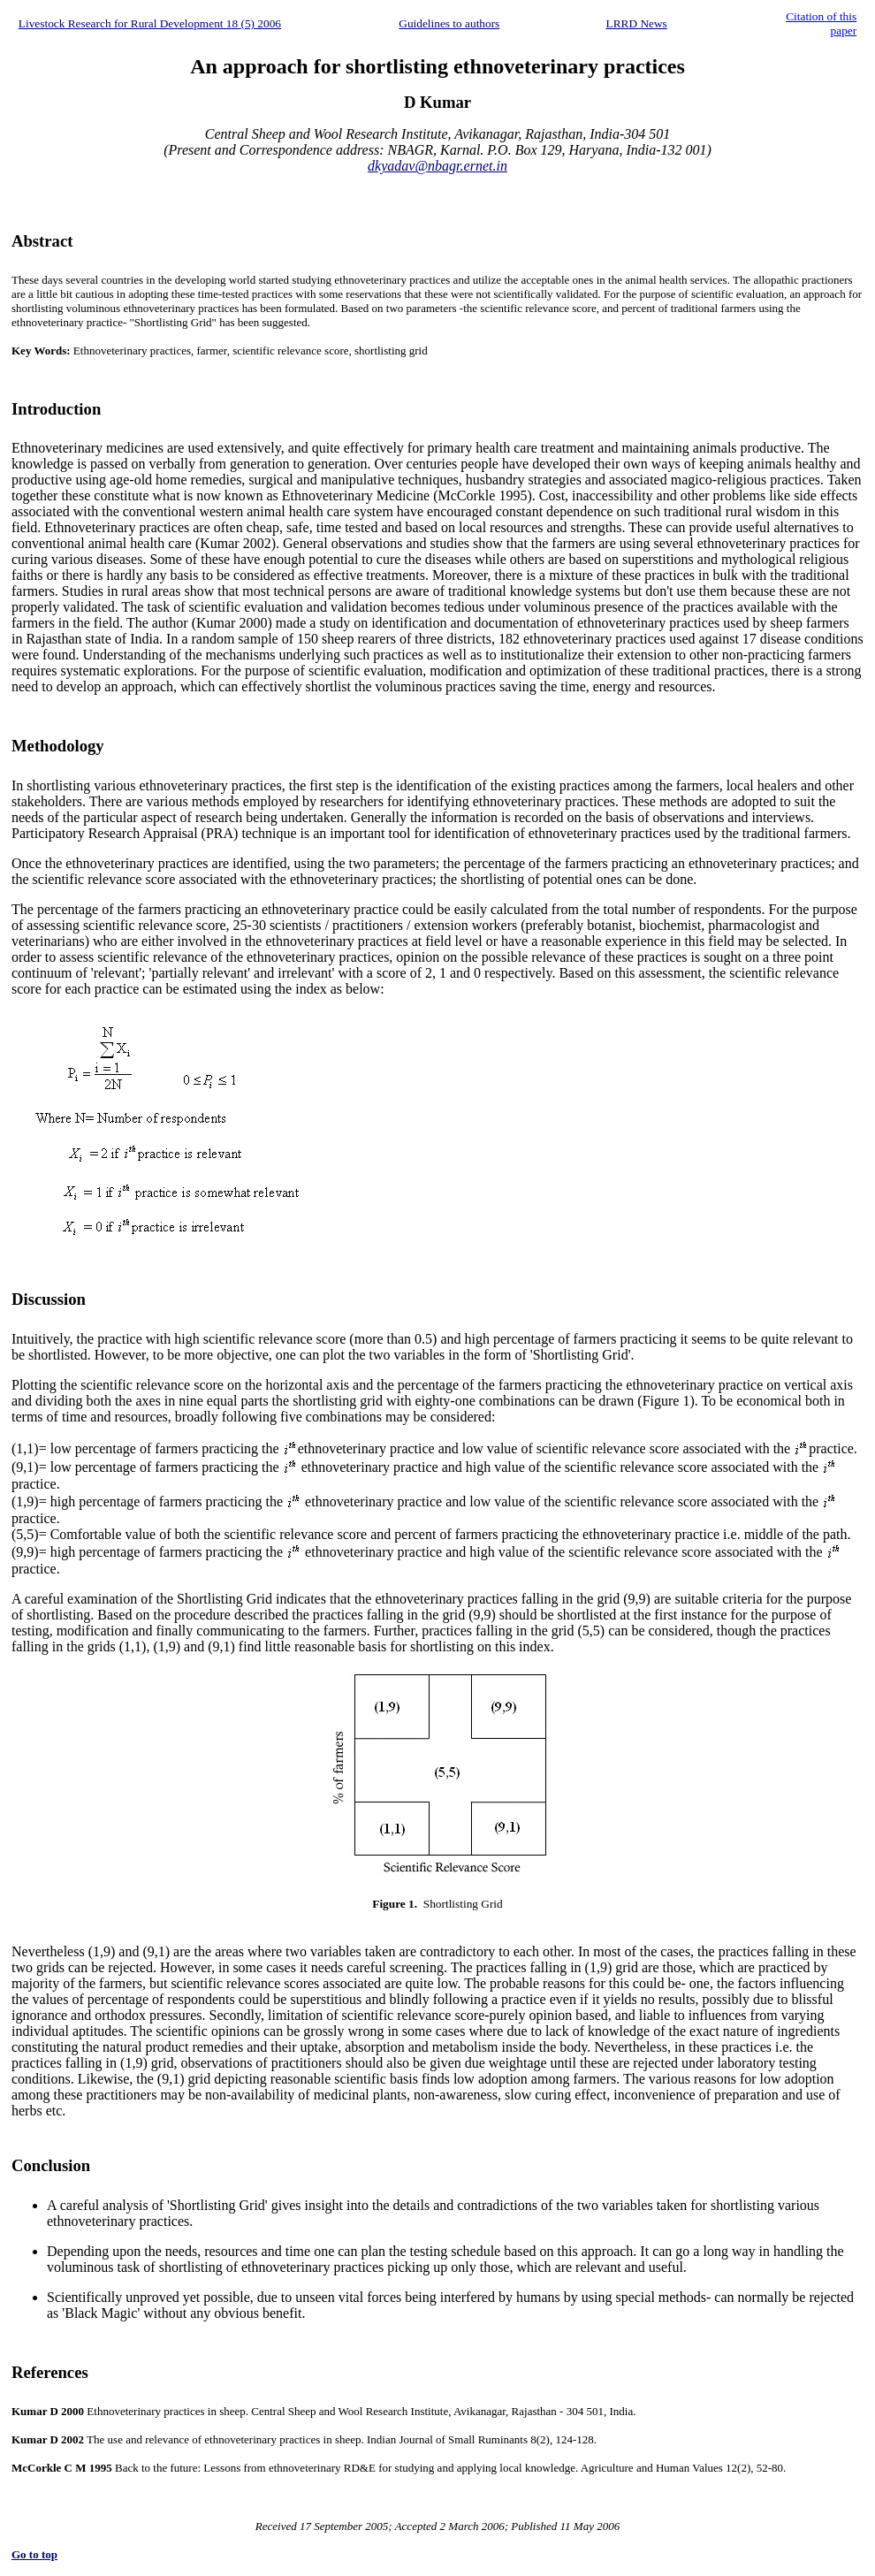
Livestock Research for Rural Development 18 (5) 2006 (150, 23)
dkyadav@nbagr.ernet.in (437, 165)
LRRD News (636, 23)
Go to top (34, 2554)
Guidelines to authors (449, 23)
